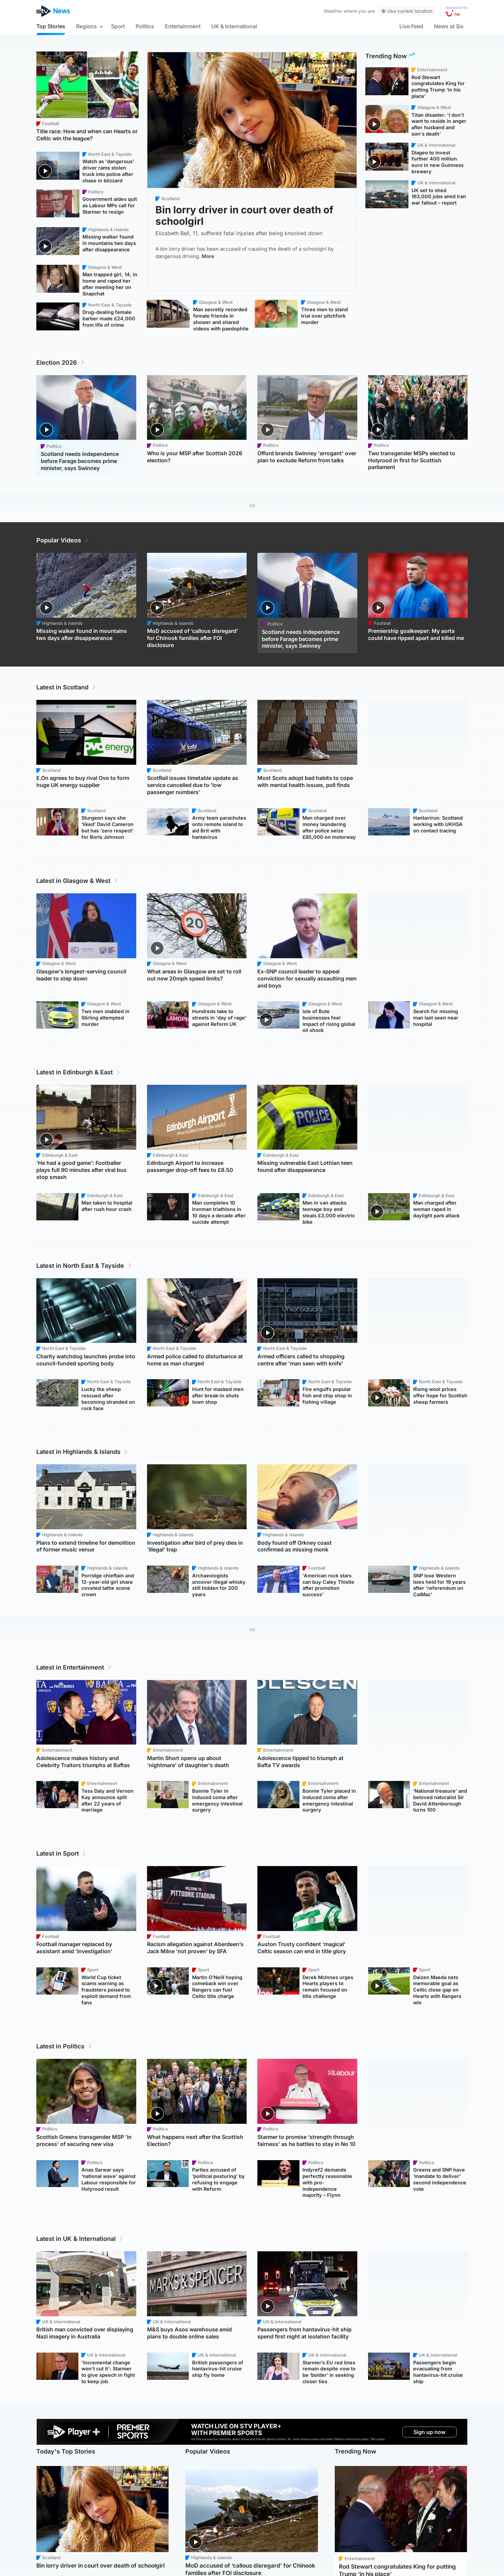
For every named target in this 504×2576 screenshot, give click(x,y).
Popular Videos (62, 540)
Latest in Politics (64, 2046)
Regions (86, 26)
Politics (145, 26)
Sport (118, 26)
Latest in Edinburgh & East (78, 1072)
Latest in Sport (61, 1853)
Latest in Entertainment (74, 1667)
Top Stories (50, 26)
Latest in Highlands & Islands (82, 1451)
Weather (333, 11)
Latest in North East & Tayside (84, 1265)
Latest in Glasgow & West (77, 880)
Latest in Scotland (66, 687)
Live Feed (411, 26)
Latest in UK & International (80, 2238)
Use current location (406, 11)
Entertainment (183, 26)
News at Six (449, 26)
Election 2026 (60, 362)
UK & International (234, 26)
